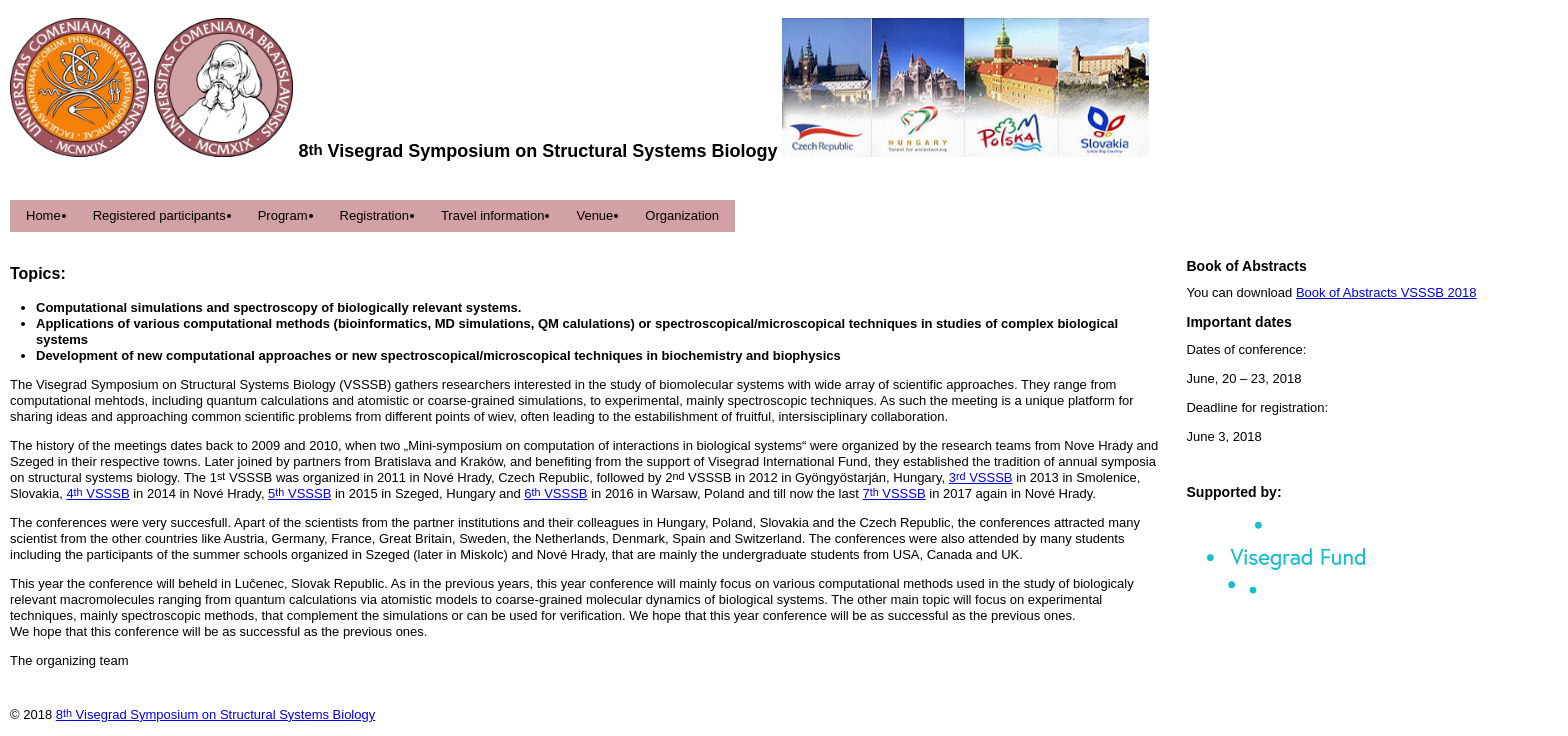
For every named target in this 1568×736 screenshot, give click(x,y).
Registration (374, 215)
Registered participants (159, 215)
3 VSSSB (981, 477)
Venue (594, 215)
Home (43, 215)
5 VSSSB (299, 493)
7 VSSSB (893, 493)
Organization (682, 215)
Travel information (493, 215)
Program (283, 215)
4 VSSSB (97, 493)
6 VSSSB (555, 493)
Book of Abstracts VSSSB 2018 (1386, 292)
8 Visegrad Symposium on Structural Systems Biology (216, 714)
